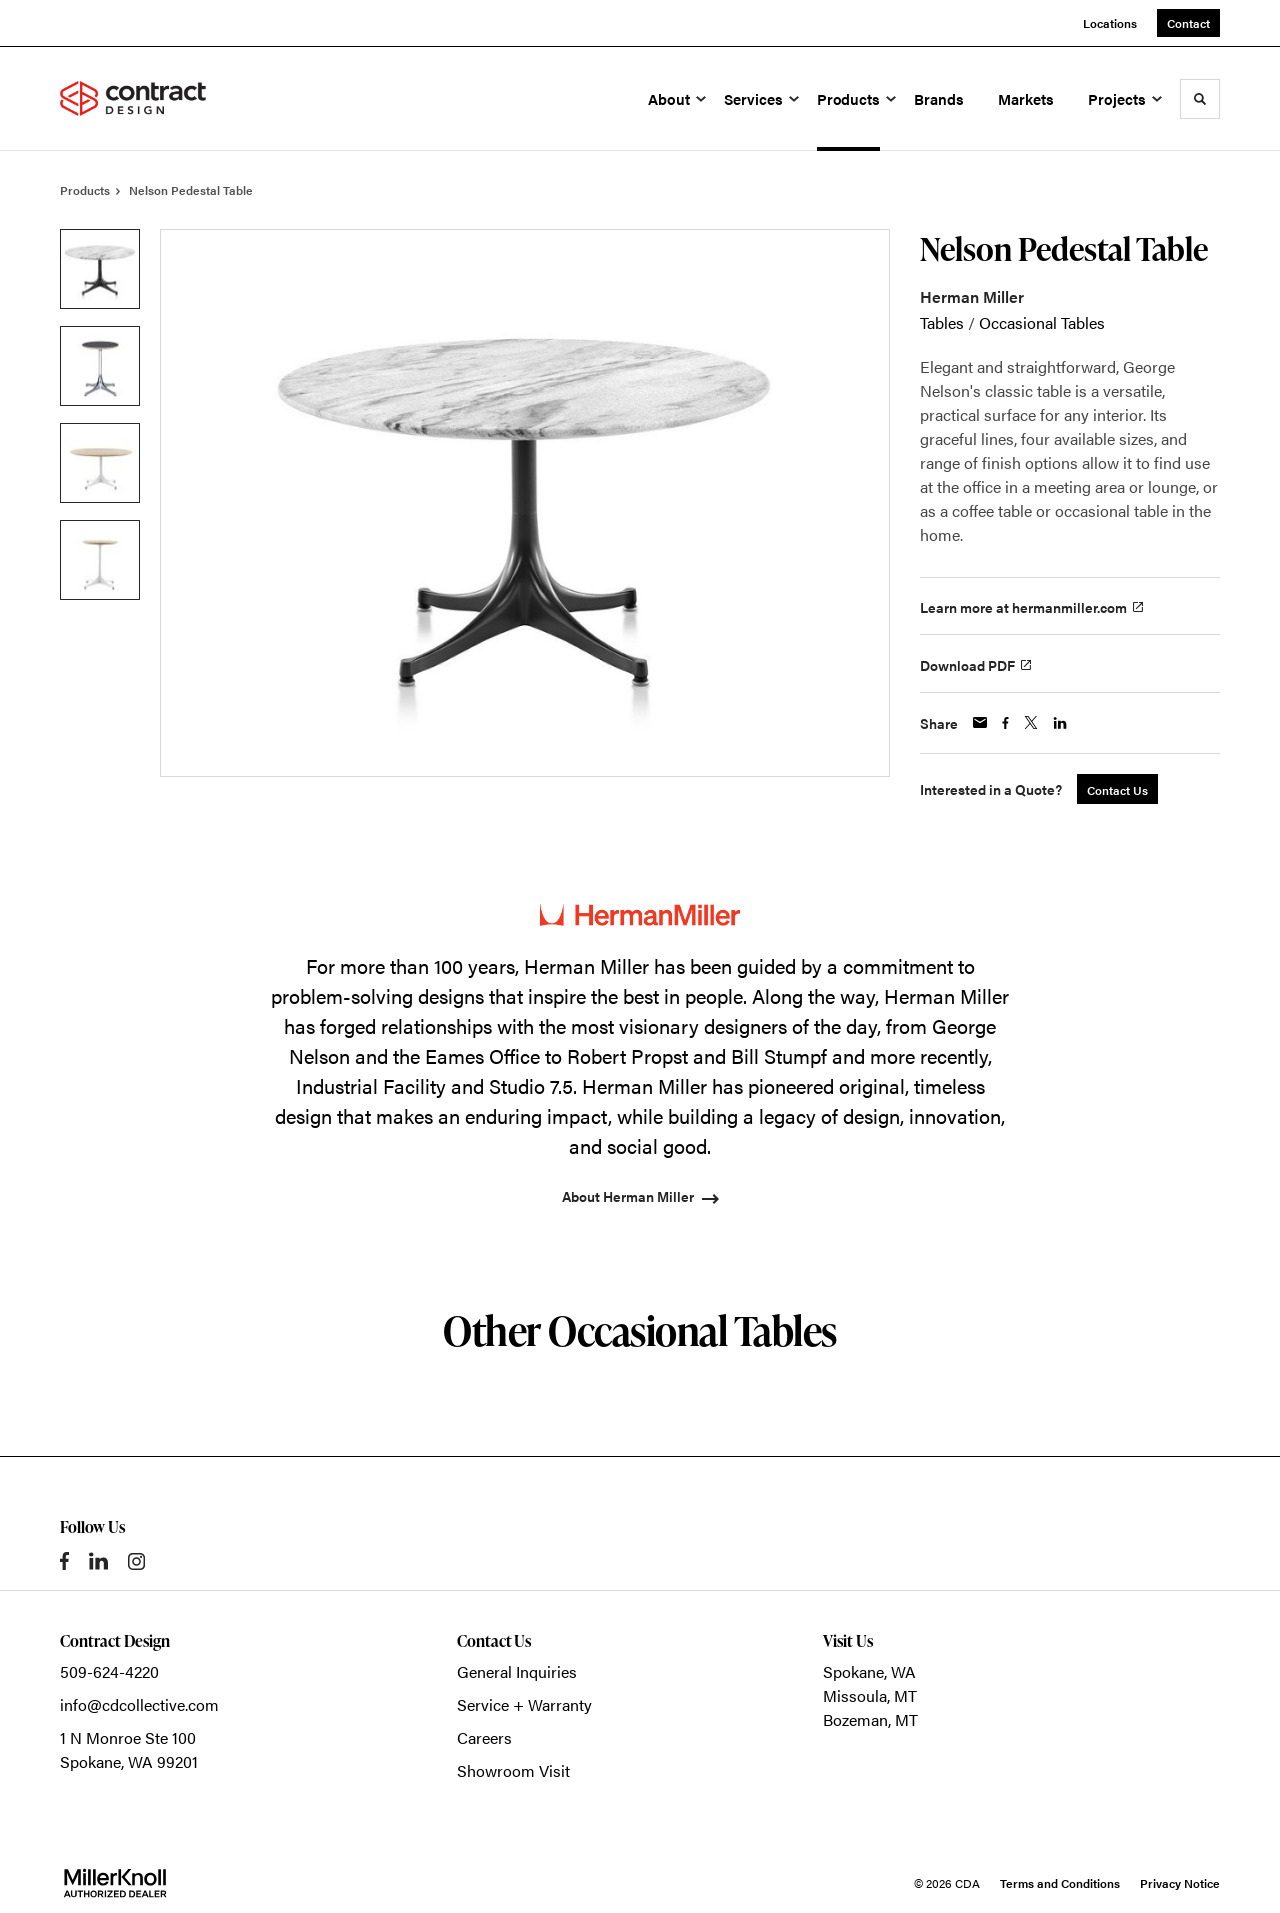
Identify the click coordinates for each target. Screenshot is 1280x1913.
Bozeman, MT (870, 1719)
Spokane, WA (869, 1671)
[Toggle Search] (1200, 99)
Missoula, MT (870, 1695)
